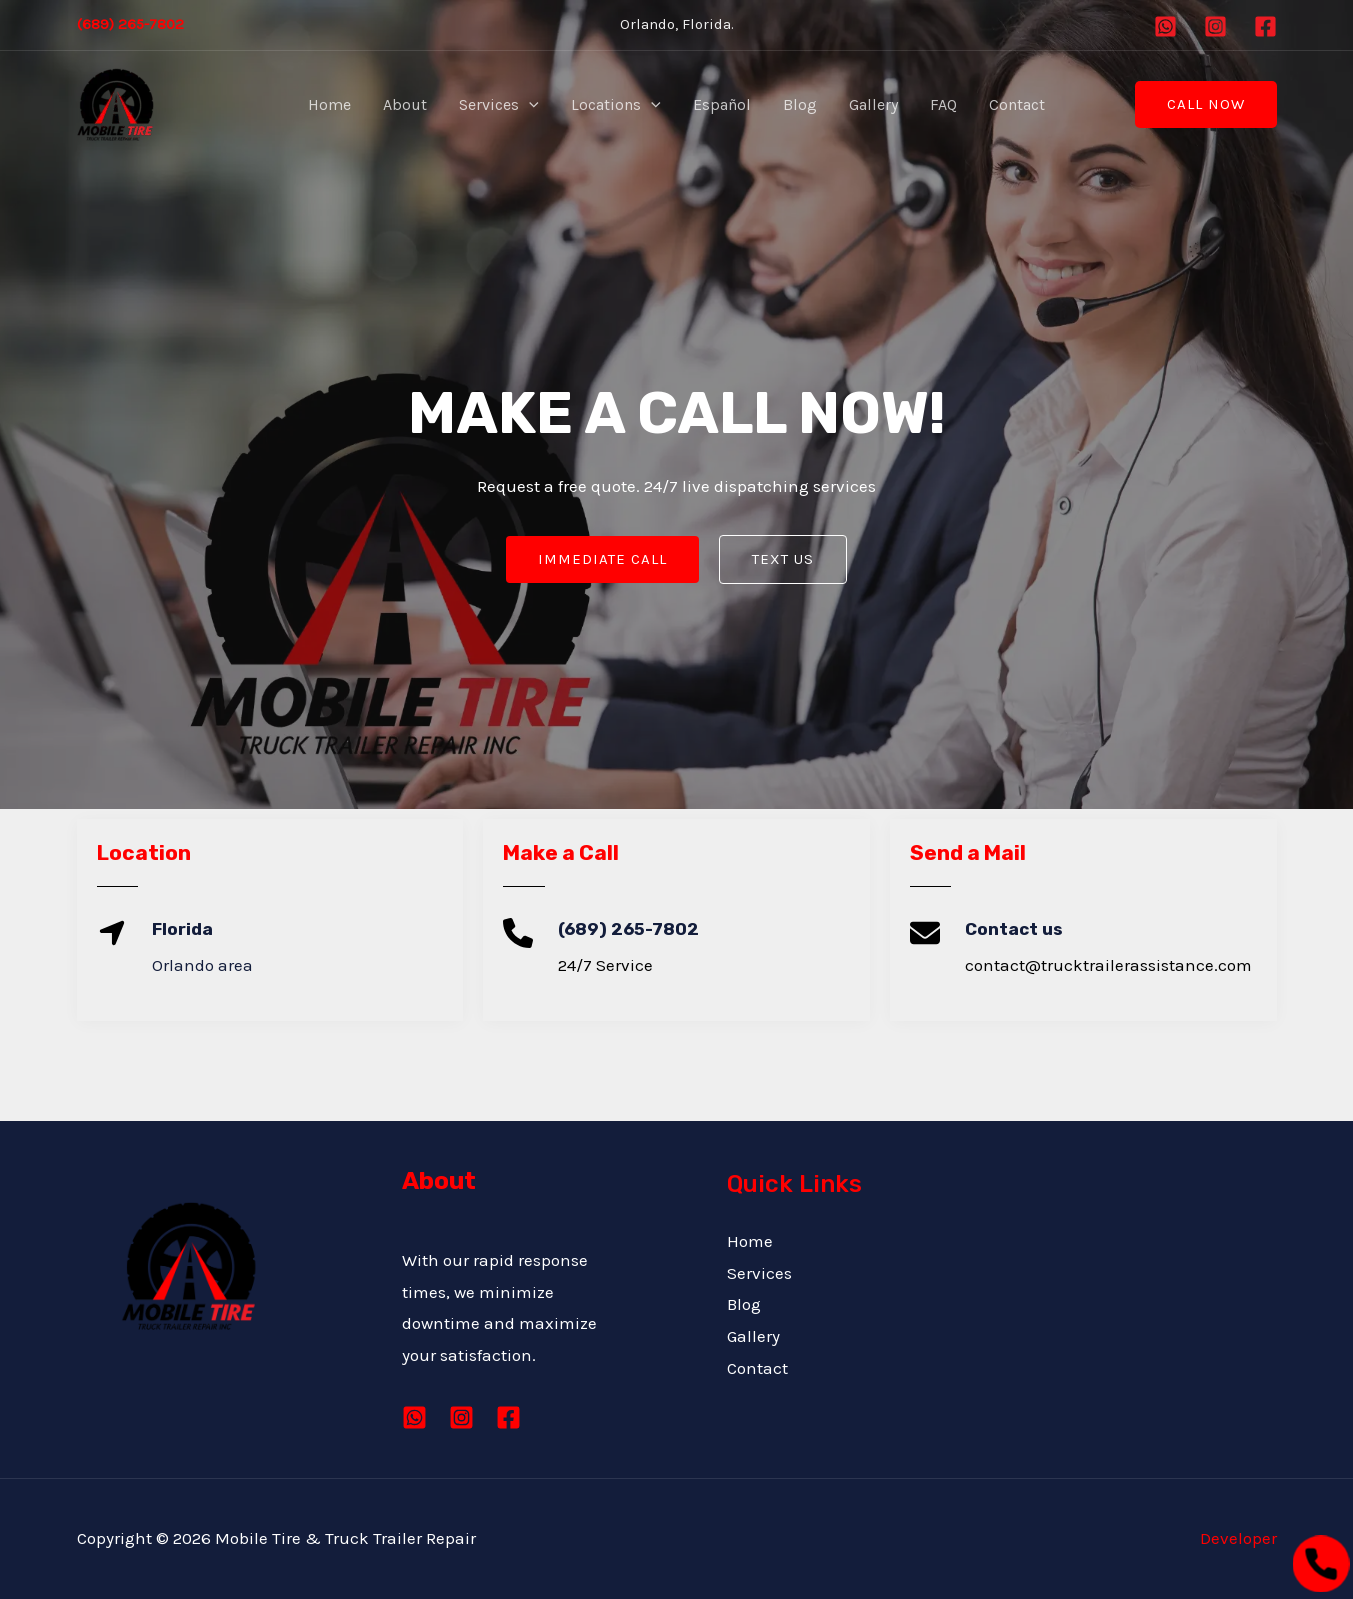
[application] (529, 105)
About (405, 104)
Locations (616, 105)
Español (722, 104)
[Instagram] (1215, 26)
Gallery (873, 104)
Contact (1017, 104)
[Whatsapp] (1165, 26)
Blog (800, 104)
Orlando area (202, 965)
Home (329, 104)
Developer (1238, 1538)
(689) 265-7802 (130, 24)
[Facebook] (1265, 26)
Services (499, 105)
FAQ (943, 104)
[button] (1206, 104)
